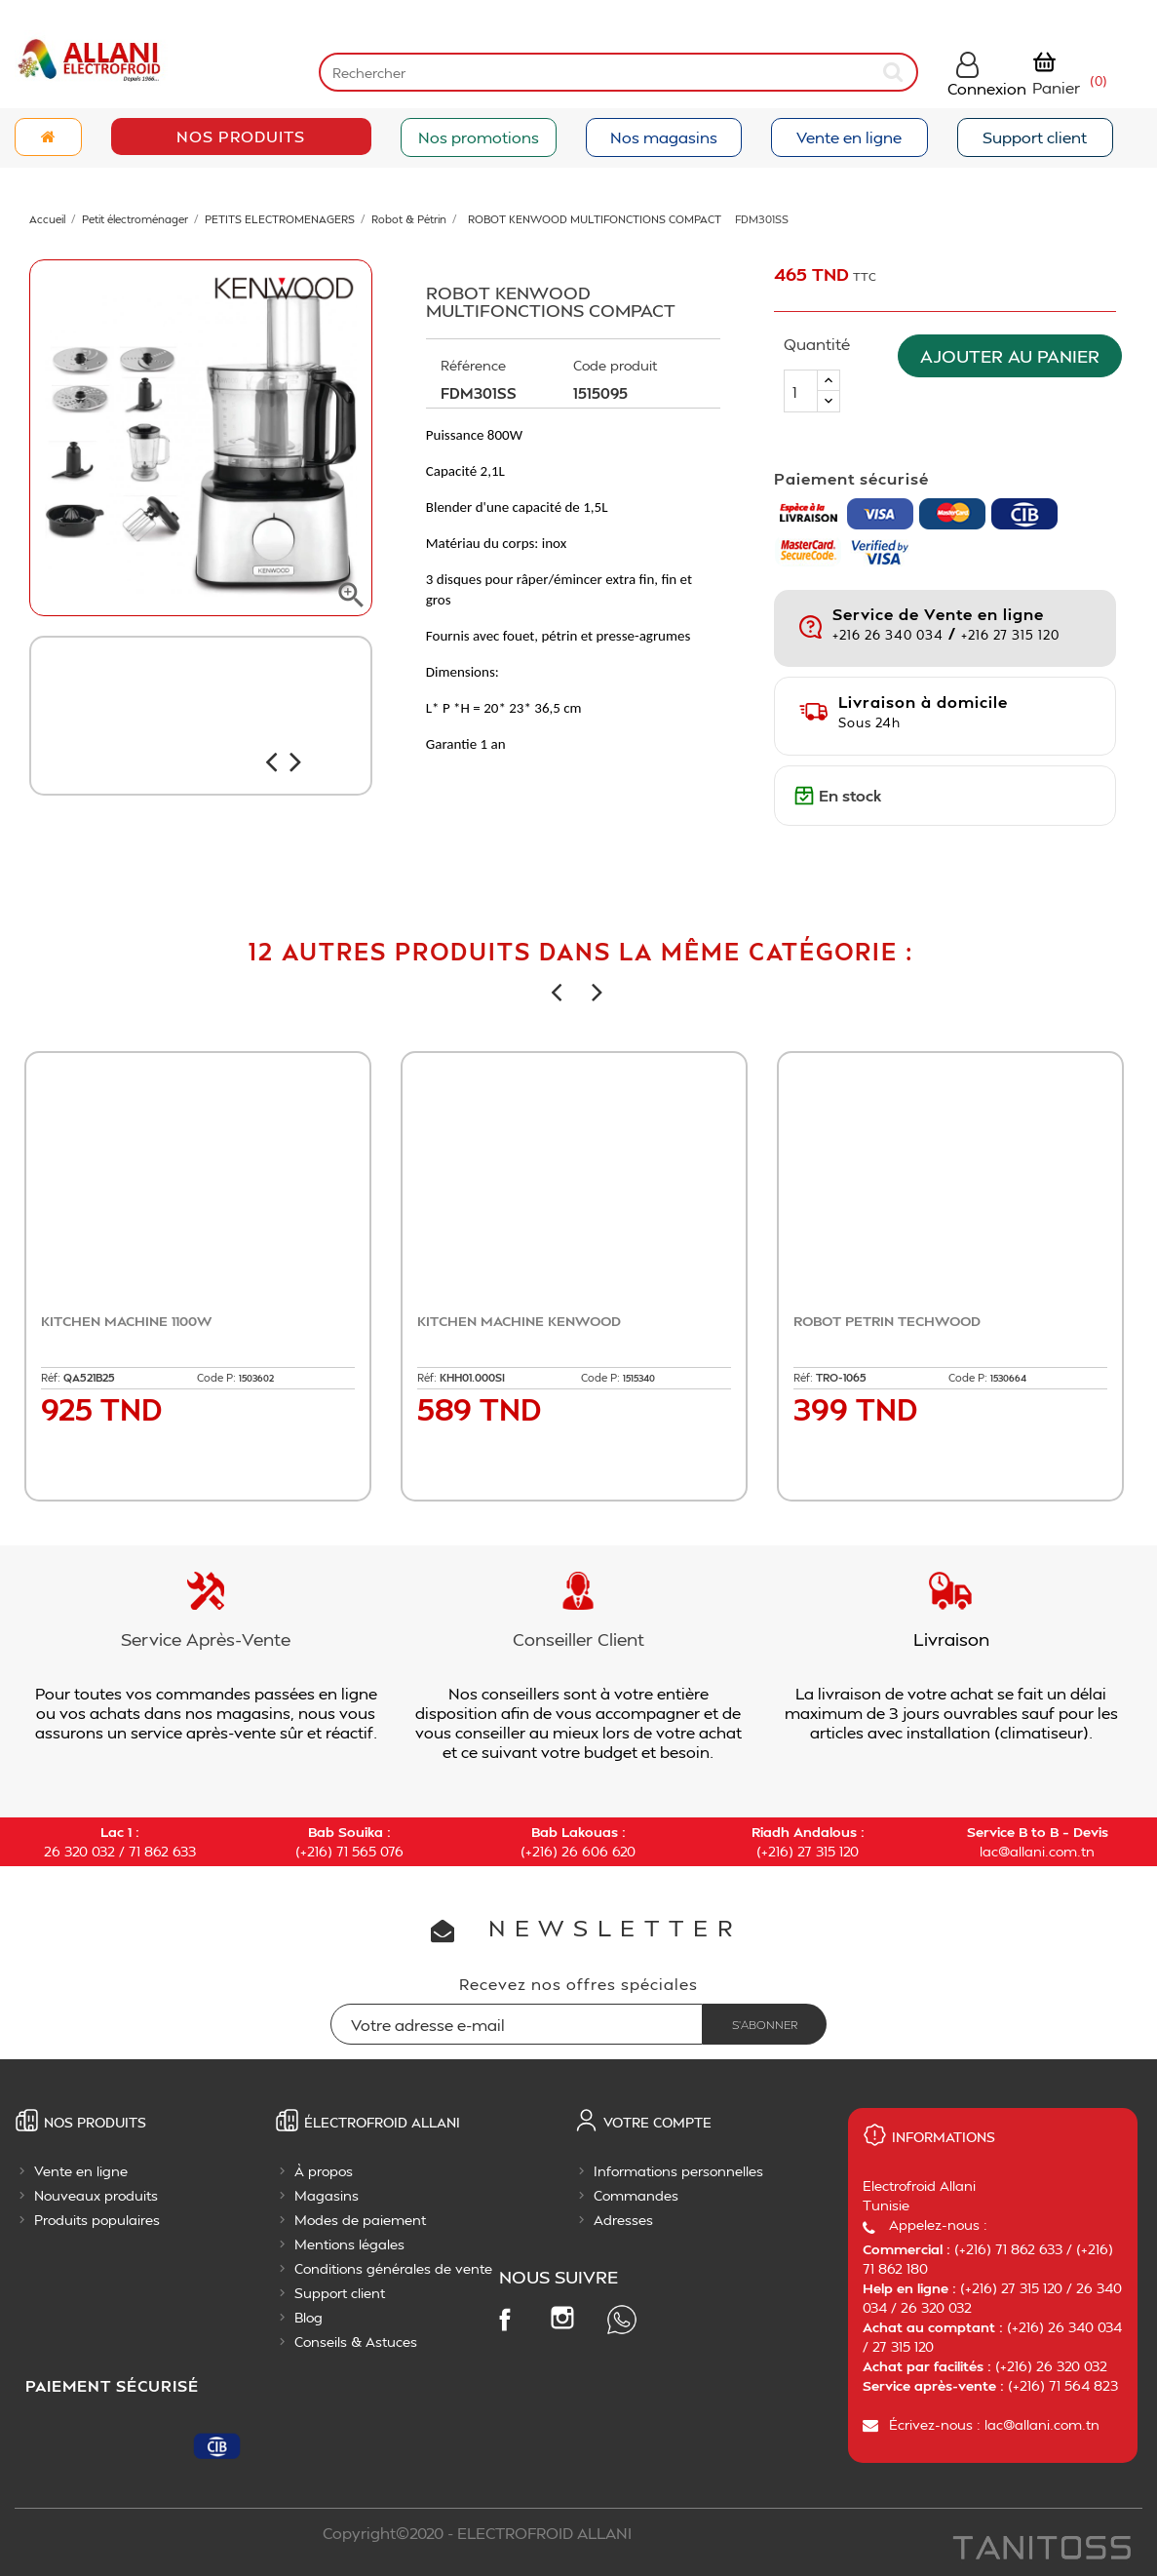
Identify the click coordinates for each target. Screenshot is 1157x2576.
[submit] (894, 72)
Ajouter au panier (1014, 355)
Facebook (504, 2318)
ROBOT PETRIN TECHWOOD (887, 1320)
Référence (473, 365)
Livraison (951, 1638)
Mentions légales (349, 2244)
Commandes (636, 2195)
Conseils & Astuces (355, 2341)
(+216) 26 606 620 (578, 1851)
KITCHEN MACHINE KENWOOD (519, 1320)
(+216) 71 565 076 (349, 1851)
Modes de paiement (360, 2219)
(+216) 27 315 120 (807, 1851)
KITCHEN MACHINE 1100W (126, 1320)
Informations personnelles (678, 2171)
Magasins (326, 2195)
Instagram (562, 2317)
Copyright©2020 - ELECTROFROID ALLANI (477, 2532)
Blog (308, 2317)
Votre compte (657, 2122)
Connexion (986, 88)
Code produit (615, 365)
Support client (1035, 137)
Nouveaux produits (96, 2195)
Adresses (623, 2219)
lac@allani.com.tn (1037, 1851)
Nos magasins (663, 137)
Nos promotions (478, 137)
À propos (323, 2171)
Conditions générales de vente (393, 2268)
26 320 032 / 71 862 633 (120, 1851)
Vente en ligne (849, 137)
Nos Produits (240, 136)
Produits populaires (97, 2219)
